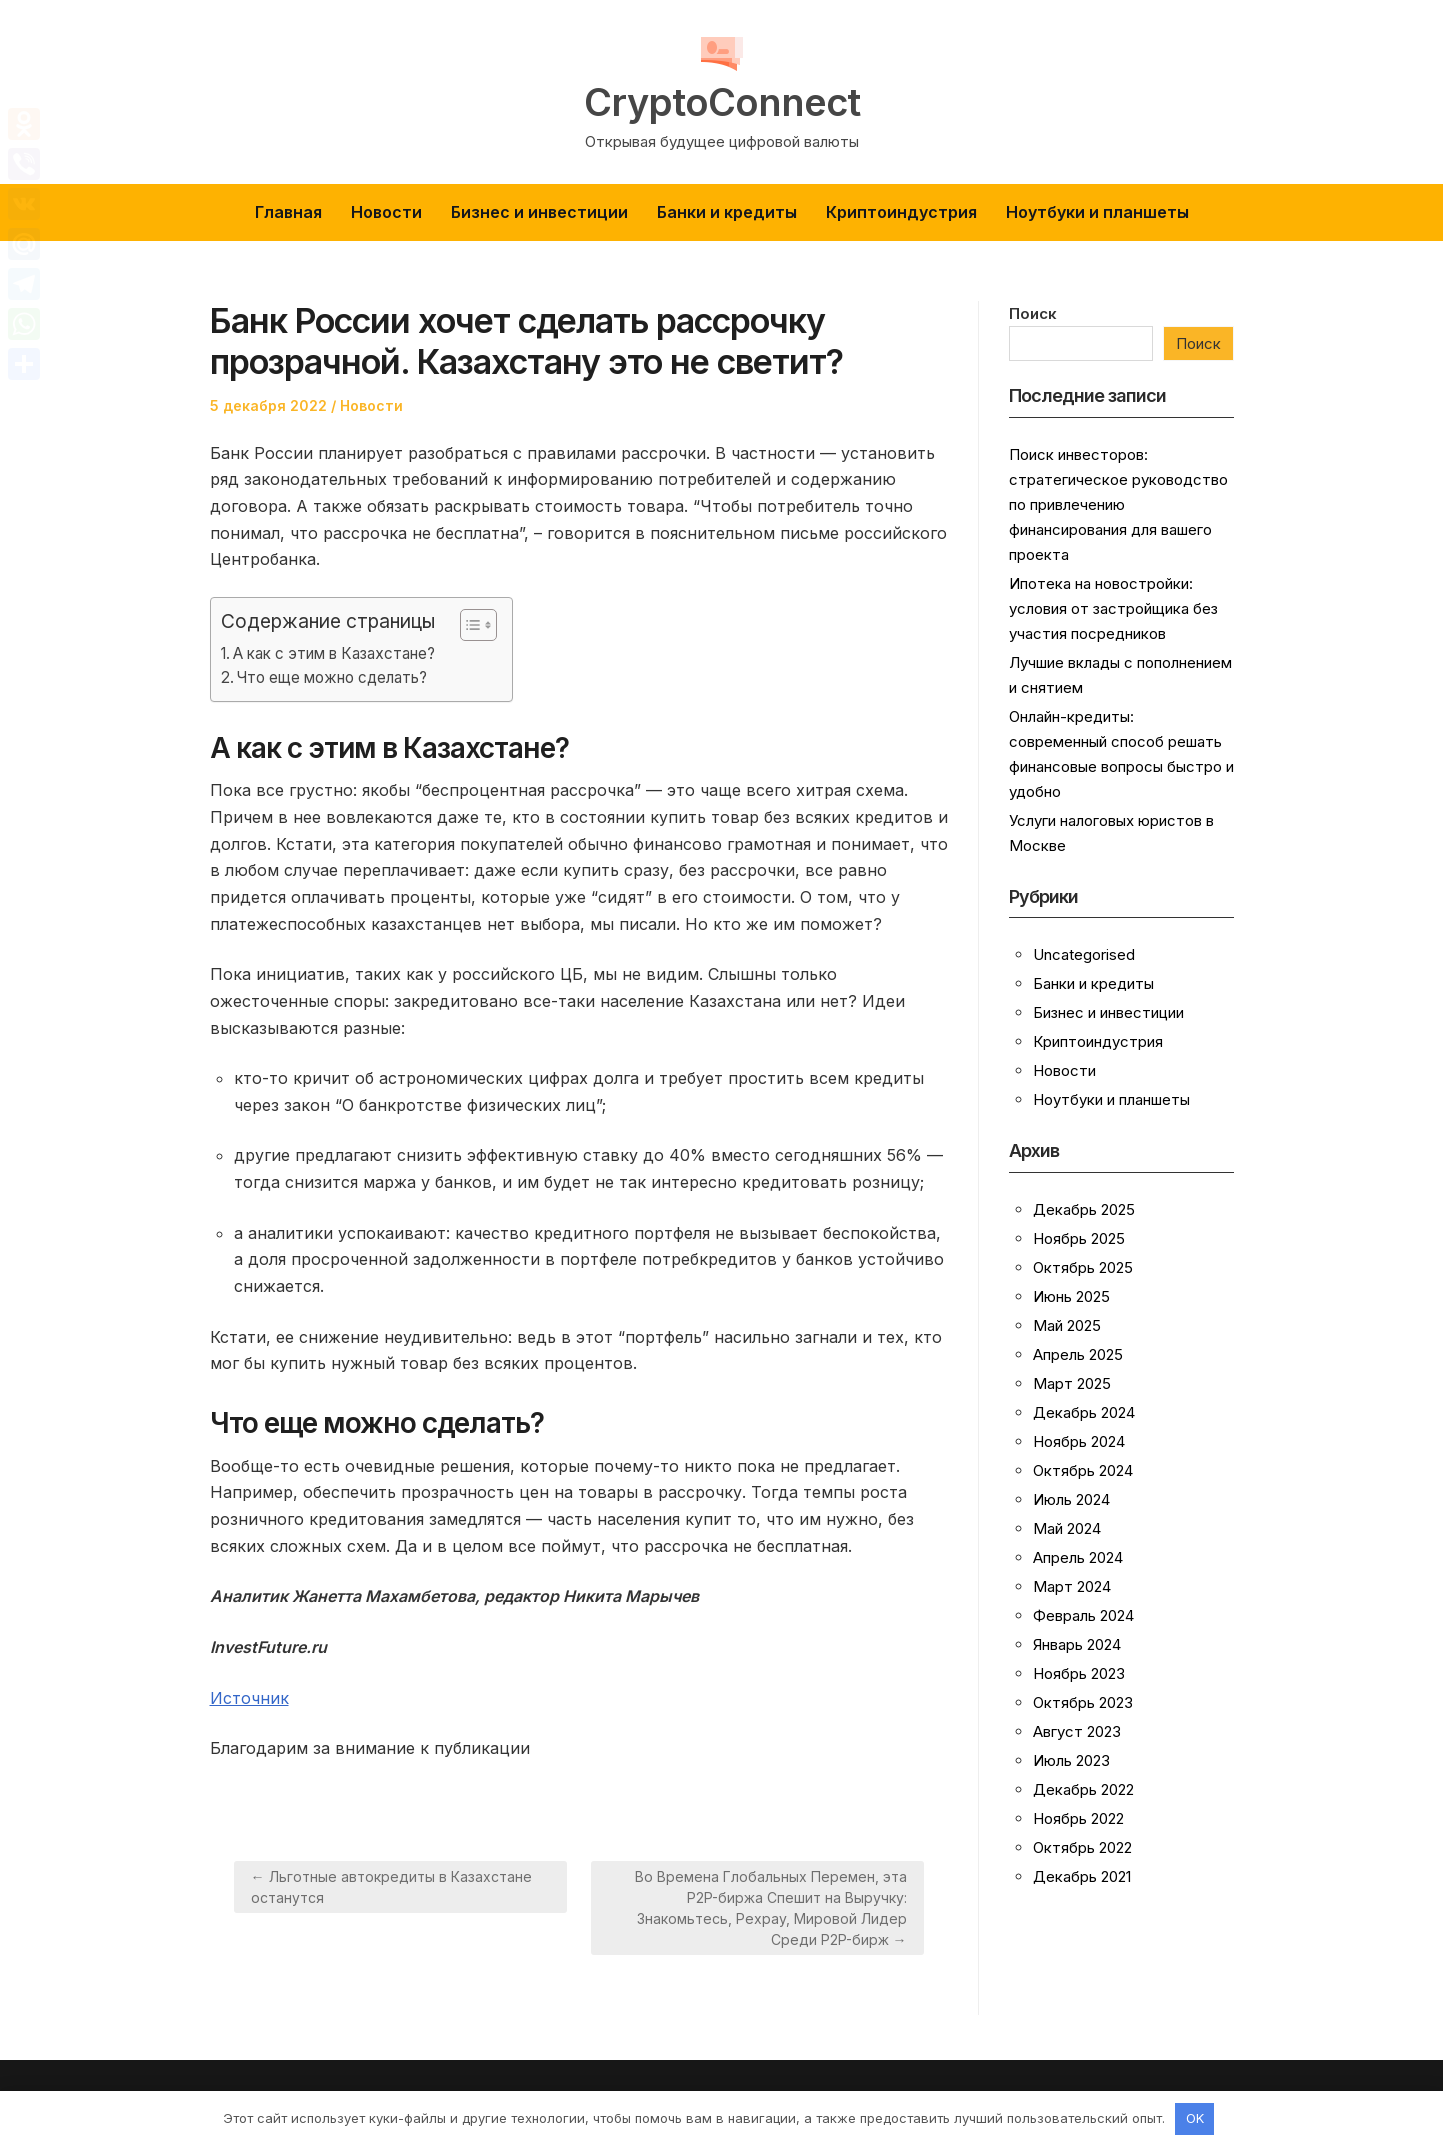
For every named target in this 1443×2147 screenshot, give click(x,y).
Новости (386, 212)
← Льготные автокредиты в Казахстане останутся (391, 1887)
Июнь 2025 (1071, 1296)
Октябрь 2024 (1083, 1470)
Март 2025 (1072, 1383)
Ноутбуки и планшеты (1097, 212)
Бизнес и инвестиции (539, 212)
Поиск (1033, 313)
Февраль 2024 (1083, 1615)
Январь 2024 (1077, 1644)
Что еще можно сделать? (332, 677)
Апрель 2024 (1078, 1557)
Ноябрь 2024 (1079, 1441)
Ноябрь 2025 (1079, 1238)
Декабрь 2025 (1084, 1209)
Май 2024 (1067, 1528)
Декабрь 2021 (1082, 1876)
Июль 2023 (1071, 1760)
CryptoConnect (721, 102)
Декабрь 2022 (1083, 1789)
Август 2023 (1077, 1731)
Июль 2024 (1071, 1499)
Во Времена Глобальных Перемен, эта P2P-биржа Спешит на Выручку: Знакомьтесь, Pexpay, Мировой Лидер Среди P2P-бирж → (771, 1908)
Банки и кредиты (727, 212)
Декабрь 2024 (1084, 1412)
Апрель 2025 (1078, 1354)
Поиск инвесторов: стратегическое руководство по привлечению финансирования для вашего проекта (1118, 504)
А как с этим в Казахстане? (334, 653)
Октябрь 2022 (1082, 1847)
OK (1195, 2118)
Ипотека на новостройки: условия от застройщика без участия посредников (1113, 608)
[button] (468, 625)
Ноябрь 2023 (1079, 1673)
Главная (288, 212)
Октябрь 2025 (1083, 1267)
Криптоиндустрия (901, 212)
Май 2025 (1067, 1325)
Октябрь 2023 (1083, 1702)
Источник (249, 1698)
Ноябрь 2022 (1078, 1818)
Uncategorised (1084, 954)
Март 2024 (1072, 1586)
